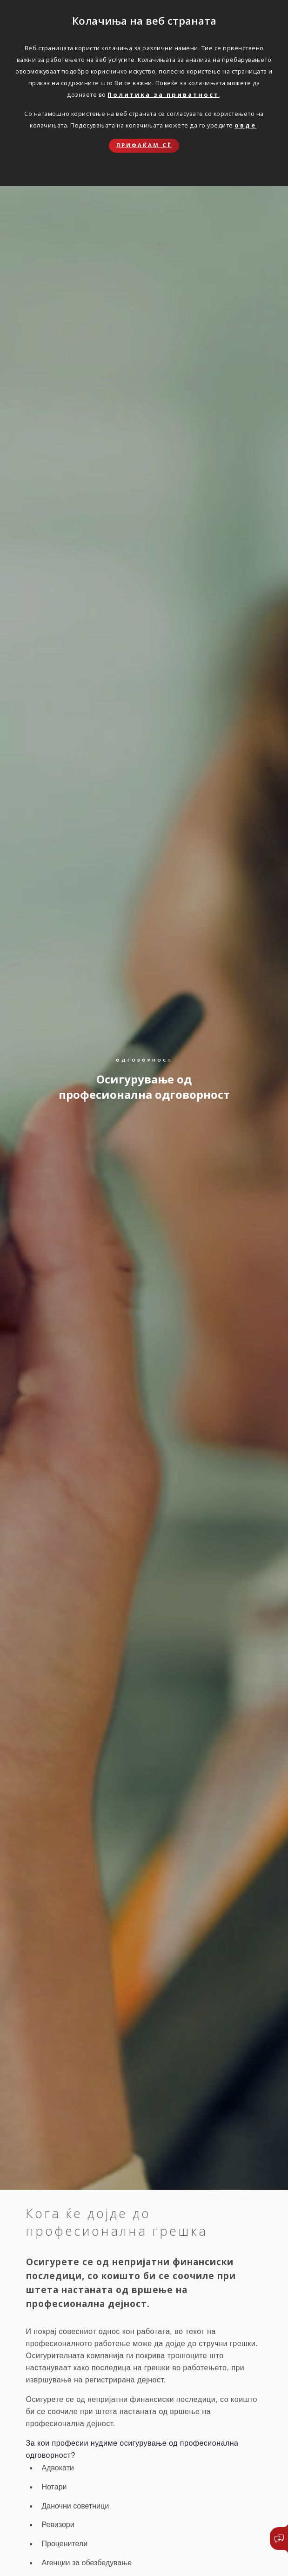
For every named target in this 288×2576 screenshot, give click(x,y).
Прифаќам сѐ (144, 144)
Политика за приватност (163, 94)
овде (245, 125)
